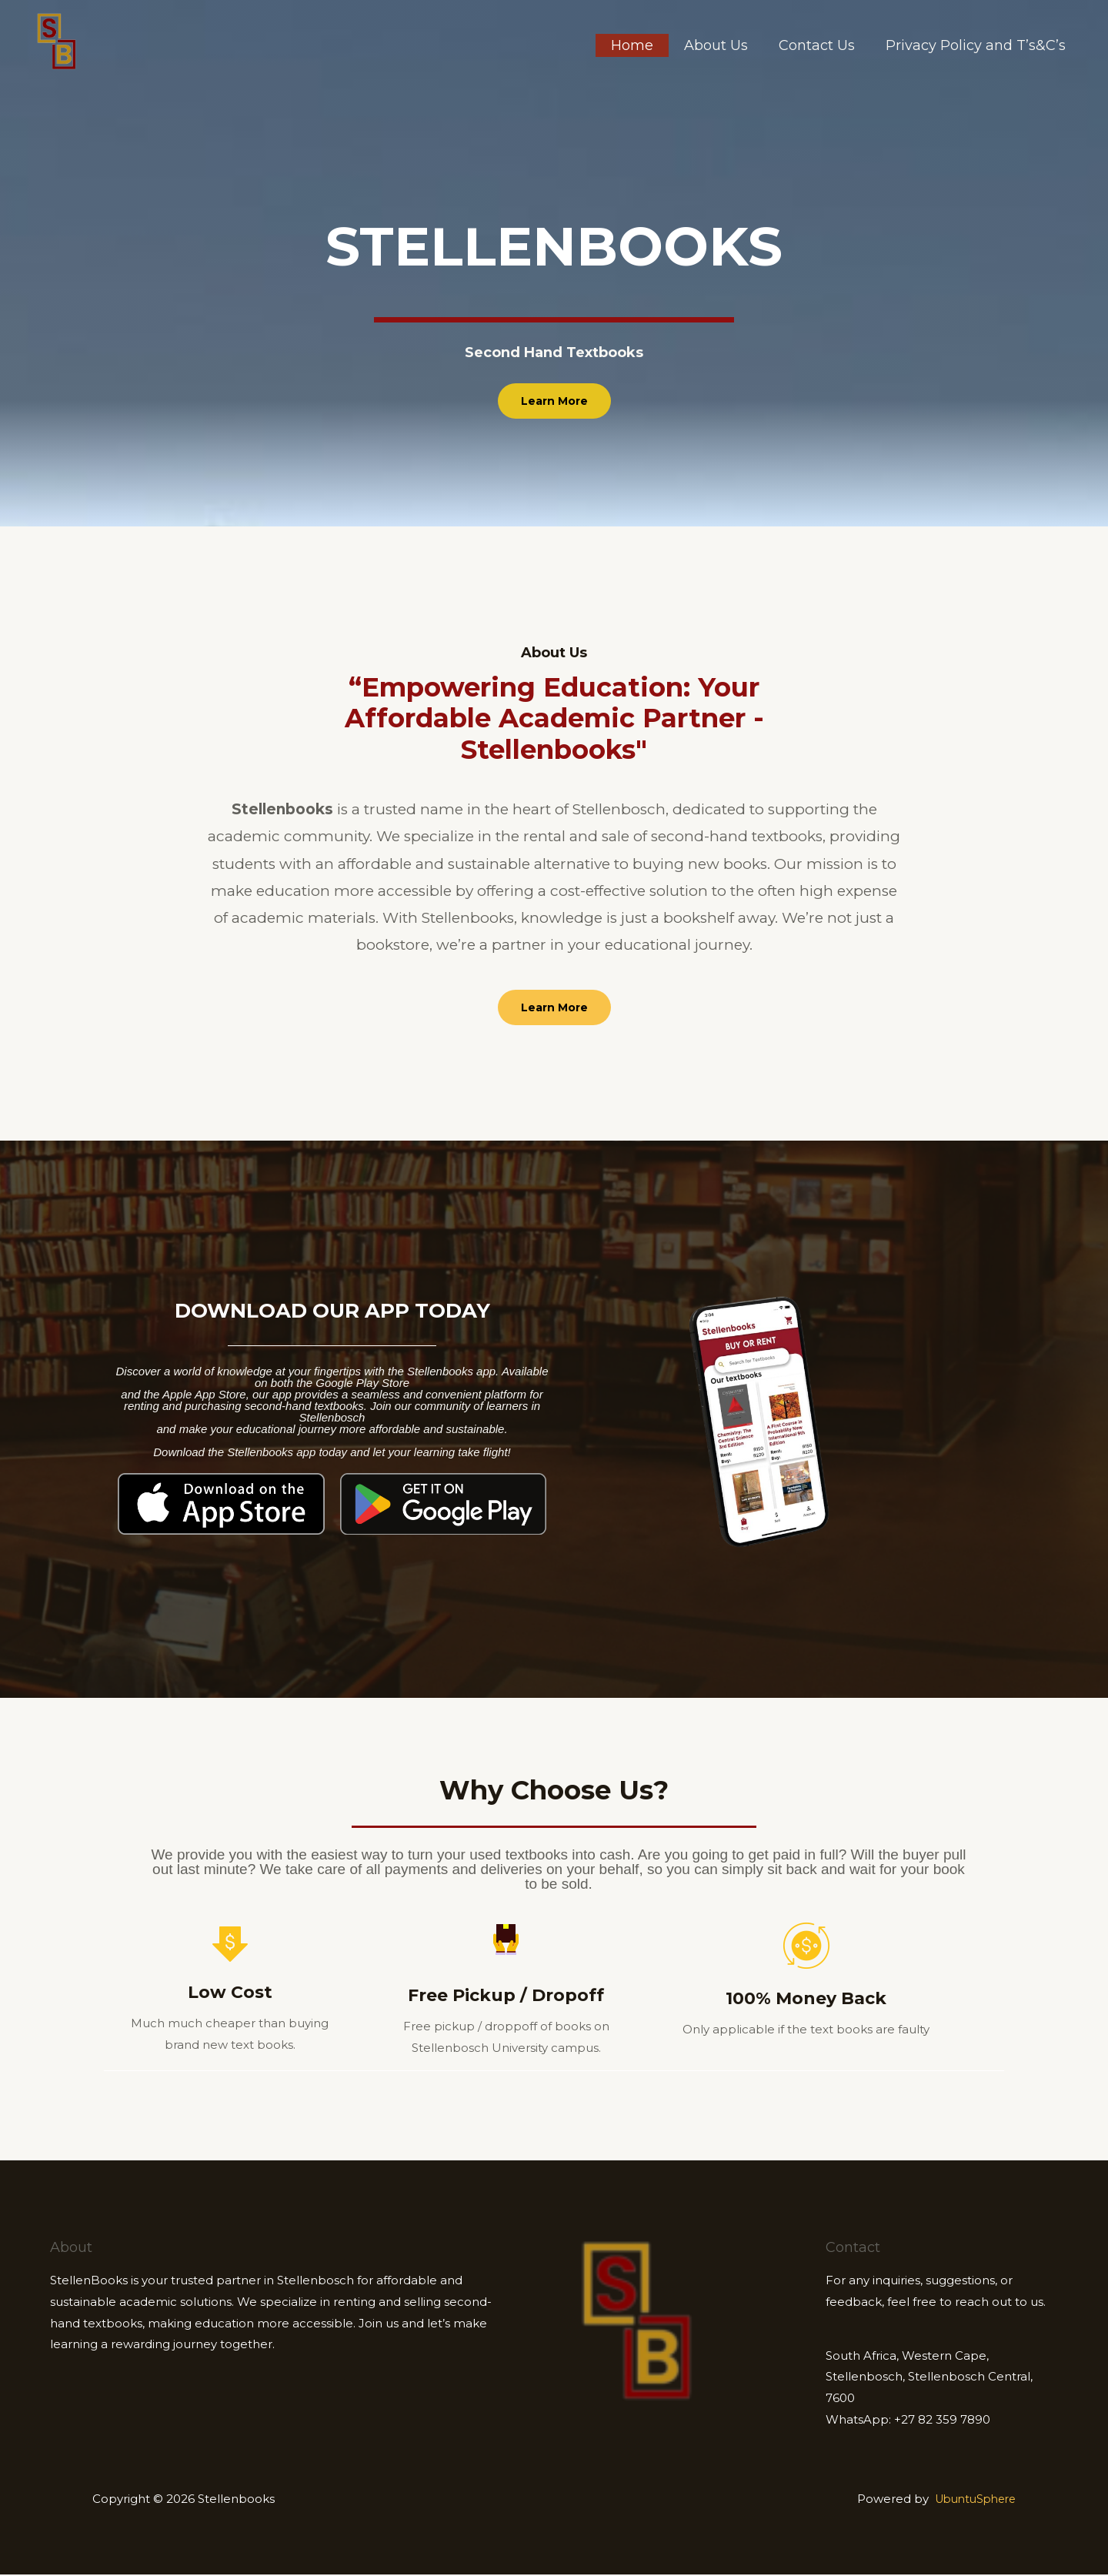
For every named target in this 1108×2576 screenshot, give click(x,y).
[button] (554, 401)
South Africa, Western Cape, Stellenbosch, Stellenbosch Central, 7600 (929, 2378)
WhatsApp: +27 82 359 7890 (908, 2421)
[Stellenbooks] (56, 39)
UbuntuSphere (971, 2500)
